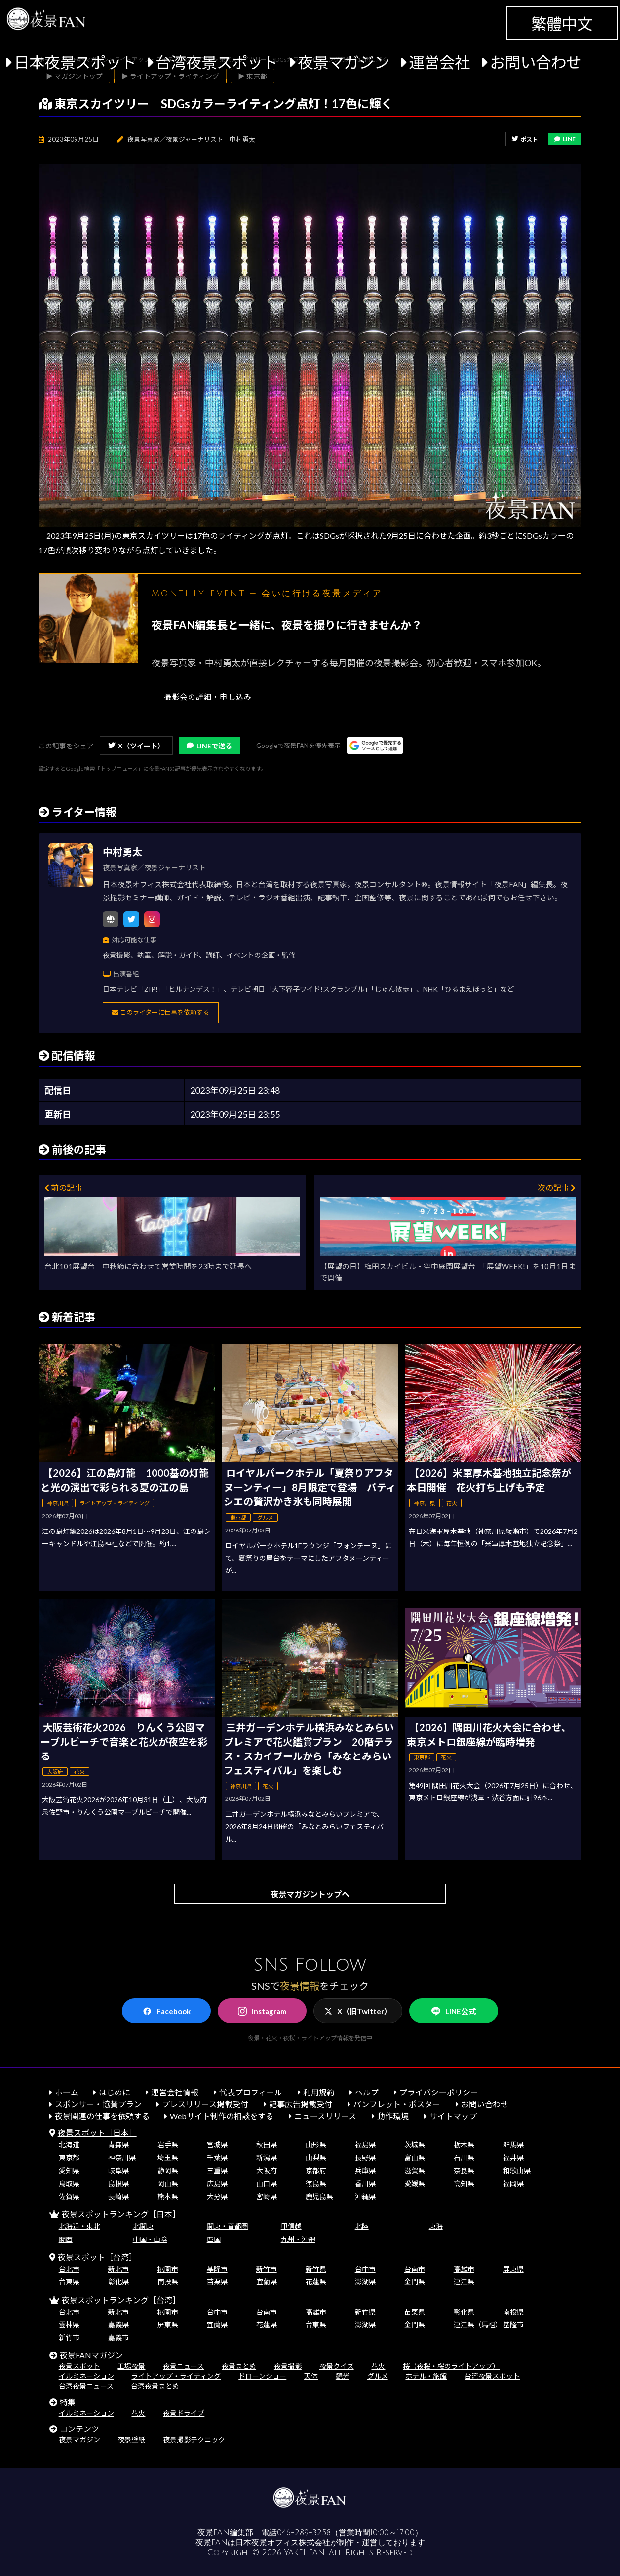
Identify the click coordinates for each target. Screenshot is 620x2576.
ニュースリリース (325, 2116)
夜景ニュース (183, 2366)
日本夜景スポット (75, 62)
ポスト (525, 139)
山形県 (316, 2144)
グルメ (377, 2376)
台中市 (365, 2269)
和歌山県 (517, 2170)
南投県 (167, 2281)
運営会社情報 (174, 2092)
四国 (214, 2239)
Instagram (262, 2011)
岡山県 (167, 2183)
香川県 (365, 2183)
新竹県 (316, 2269)
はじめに (114, 2092)
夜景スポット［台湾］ (97, 2257)
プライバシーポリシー (438, 2092)
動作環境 (393, 2116)
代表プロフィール (250, 2092)
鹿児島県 (319, 2196)
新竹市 (266, 2269)
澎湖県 (365, 2281)
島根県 (118, 2183)
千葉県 (217, 2157)
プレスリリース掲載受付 (205, 2104)
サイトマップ (453, 2116)
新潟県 (266, 2157)
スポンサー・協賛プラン (98, 2104)
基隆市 (217, 2269)
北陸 (362, 2226)
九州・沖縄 (298, 2239)
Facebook (167, 2011)
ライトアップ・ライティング (176, 2376)
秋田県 (266, 2144)
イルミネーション (86, 2376)
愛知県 (69, 2170)
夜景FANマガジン (91, 2355)
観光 (342, 2376)
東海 (436, 2226)
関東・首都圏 (227, 2226)
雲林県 (69, 2324)
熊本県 (167, 2196)
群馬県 (513, 2144)
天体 (311, 2376)
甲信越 (291, 2226)
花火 (378, 2366)
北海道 (69, 2144)
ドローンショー (262, 2376)
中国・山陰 (150, 2239)
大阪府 (266, 2170)
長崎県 (118, 2196)
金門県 (414, 2281)
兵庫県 (365, 2170)
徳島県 (316, 2183)
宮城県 (217, 2144)
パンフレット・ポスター (396, 2104)
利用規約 (319, 2092)
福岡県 (513, 2183)
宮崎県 (266, 2196)
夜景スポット (79, 2366)
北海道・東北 (79, 2226)
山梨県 (316, 2157)
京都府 (316, 2170)
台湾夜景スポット (216, 62)
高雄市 (464, 2269)
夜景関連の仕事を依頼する (102, 2116)
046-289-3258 (304, 2532)
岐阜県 (118, 2170)
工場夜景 (131, 2366)
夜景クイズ (336, 2366)
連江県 (464, 2281)
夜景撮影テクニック (194, 2439)
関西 (66, 2239)
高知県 (464, 2183)
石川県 (464, 2157)
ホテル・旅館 (426, 2376)
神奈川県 (122, 2157)
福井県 (513, 2157)
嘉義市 (118, 2337)
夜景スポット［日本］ (97, 2132)
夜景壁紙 (131, 2439)
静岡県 (167, 2170)
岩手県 (167, 2144)
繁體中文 (561, 23)
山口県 (266, 2183)
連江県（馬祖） (478, 2324)
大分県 (217, 2196)
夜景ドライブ (183, 2413)
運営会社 (439, 62)
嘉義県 (118, 2324)
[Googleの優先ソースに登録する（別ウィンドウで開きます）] (375, 745)
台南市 (414, 2269)
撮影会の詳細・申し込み (208, 696)
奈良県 (464, 2170)
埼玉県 (167, 2157)
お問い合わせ (535, 62)
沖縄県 (365, 2196)
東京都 (69, 2157)
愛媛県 (414, 2183)
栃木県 (464, 2144)
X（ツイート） (136, 746)
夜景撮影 (288, 2366)
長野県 (365, 2157)
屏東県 (513, 2269)
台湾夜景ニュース (86, 2386)
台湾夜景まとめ (155, 2386)
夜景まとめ (239, 2366)
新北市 (118, 2269)
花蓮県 (316, 2281)
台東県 (69, 2281)
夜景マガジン (343, 62)
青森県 (118, 2144)
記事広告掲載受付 (300, 2104)
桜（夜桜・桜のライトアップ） (451, 2366)
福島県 (365, 2144)
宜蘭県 (266, 2281)
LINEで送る (209, 746)
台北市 (69, 2269)
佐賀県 (69, 2196)
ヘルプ (367, 2092)
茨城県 (414, 2144)
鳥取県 (69, 2183)
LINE (565, 139)
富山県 (414, 2157)
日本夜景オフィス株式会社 (282, 2543)
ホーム (66, 2092)
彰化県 (118, 2281)
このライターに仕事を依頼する (160, 1012)
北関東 (143, 2226)
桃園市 (167, 2269)
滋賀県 (414, 2170)
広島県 (217, 2183)
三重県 (217, 2170)
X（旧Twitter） (357, 2011)
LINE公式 (453, 2011)
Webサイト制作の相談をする (221, 2116)
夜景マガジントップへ (310, 1894)
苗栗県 (217, 2281)
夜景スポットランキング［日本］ (121, 2214)
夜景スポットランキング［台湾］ (121, 2300)
